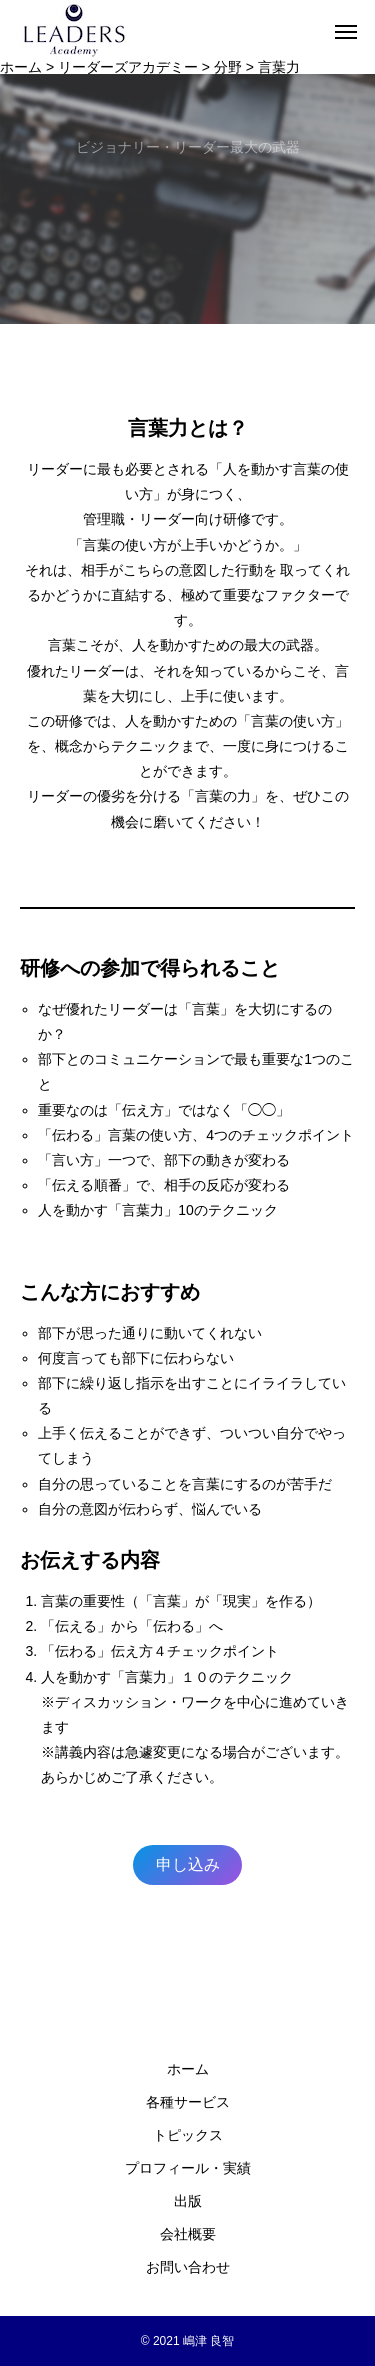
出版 (188, 2201)
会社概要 (188, 2234)
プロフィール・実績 (188, 2168)
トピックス (188, 2135)
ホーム (188, 2069)
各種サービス (188, 2102)
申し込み (188, 1864)
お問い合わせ (188, 2267)
